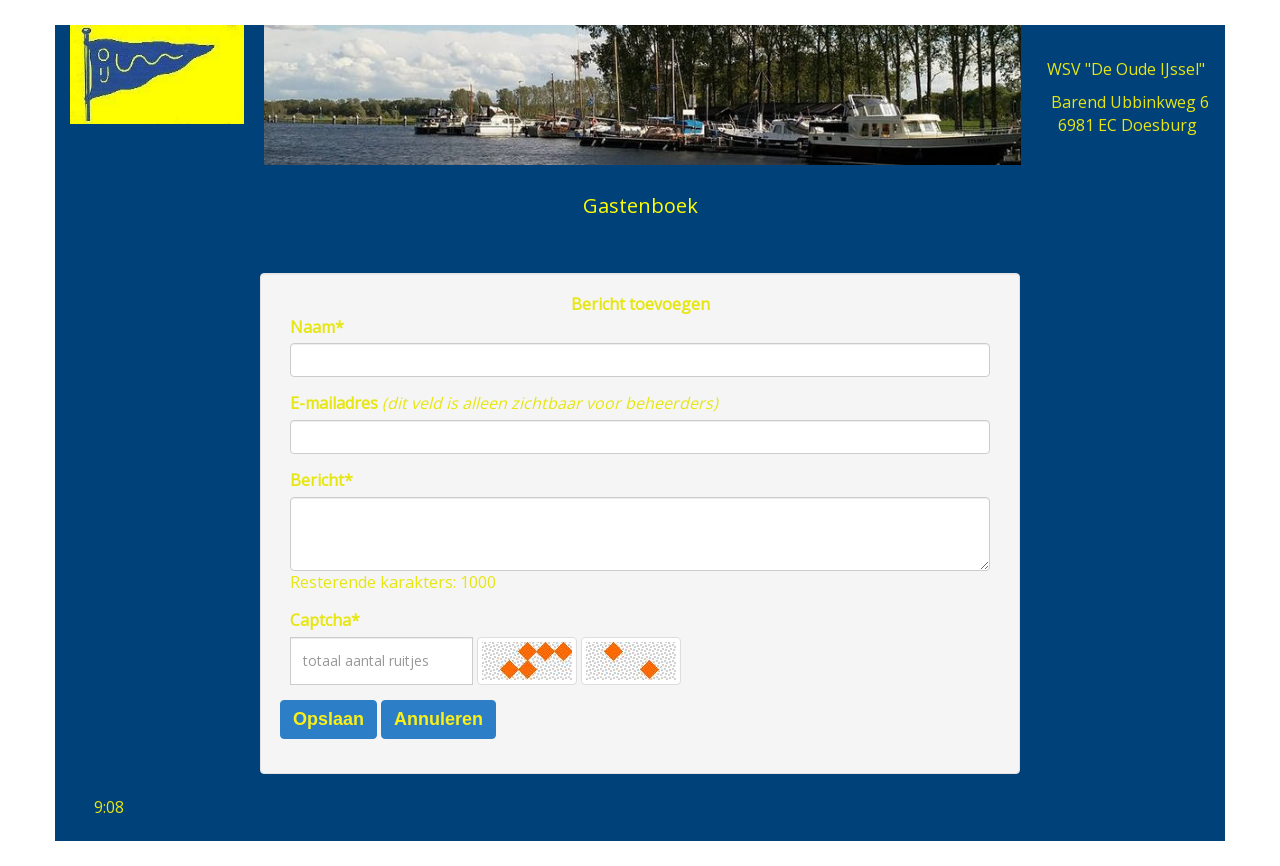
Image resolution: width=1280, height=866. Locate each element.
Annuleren (438, 719)
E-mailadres (334, 403)
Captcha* (325, 620)
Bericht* (321, 480)
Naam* (317, 327)
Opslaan (328, 719)
